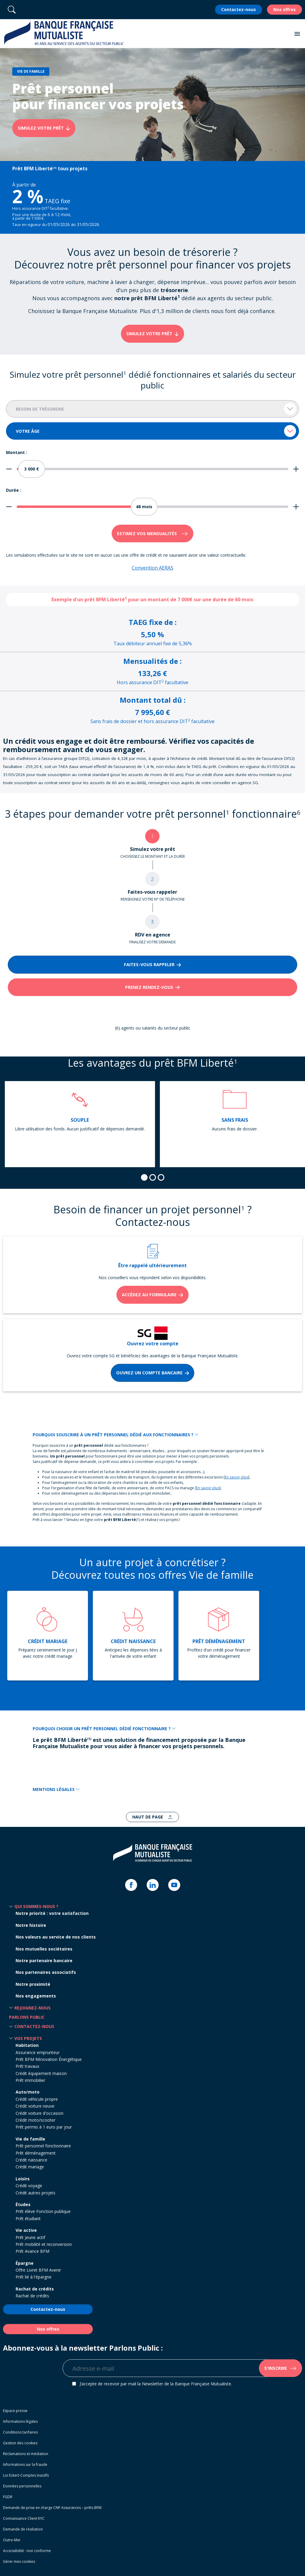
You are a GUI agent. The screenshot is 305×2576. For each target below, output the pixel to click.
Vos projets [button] (28, 2038)
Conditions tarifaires (20, 2432)
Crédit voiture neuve (35, 2106)
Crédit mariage (30, 2167)
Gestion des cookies (20, 2443)
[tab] (144, 1177)
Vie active (26, 2230)
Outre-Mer (12, 2539)
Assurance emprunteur (38, 2052)
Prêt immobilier (30, 2080)
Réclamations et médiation (25, 2453)
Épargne (25, 2263)
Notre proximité (33, 1984)
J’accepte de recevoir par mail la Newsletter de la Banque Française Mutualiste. (156, 2384)
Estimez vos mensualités (147, 533)
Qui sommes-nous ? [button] (36, 1906)
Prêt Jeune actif (30, 2237)
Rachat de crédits (35, 2289)
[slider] (31, 469)
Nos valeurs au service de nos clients (56, 1937)
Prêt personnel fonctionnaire (43, 2146)
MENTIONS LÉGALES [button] (56, 1789)
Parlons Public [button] (27, 2017)
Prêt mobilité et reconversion (44, 2244)
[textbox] (152, 431)
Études (23, 2204)
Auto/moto (28, 2092)
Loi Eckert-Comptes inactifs (26, 2475)
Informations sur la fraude (25, 2464)
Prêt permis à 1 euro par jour (44, 2127)
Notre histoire (31, 1925)
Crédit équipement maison (41, 2073)
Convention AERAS (152, 567)
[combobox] (152, 409)
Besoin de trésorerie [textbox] (40, 409)
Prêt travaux (27, 2066)
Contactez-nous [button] (34, 2026)
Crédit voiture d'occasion (39, 2113)
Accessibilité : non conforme (27, 2550)
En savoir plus (236, 1477)
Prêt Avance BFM (32, 2251)
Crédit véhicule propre (37, 2099)
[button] (297, 33)
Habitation (27, 2045)
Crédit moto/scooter (35, 2120)
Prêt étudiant (28, 2218)
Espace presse (15, 2410)
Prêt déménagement (36, 2153)
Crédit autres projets (35, 2193)
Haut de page (148, 1817)
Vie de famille (30, 2139)
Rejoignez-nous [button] (32, 2008)
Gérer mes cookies (19, 2561)
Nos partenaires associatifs (46, 1972)
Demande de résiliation (23, 2529)
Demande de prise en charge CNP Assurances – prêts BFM (52, 2507)
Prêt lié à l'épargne (33, 2277)
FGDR (7, 2496)
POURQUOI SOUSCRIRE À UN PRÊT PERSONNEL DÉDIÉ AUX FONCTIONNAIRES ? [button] (116, 1434)
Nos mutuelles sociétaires (44, 1949)
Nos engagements (36, 1996)
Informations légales (20, 2421)
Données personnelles (22, 2486)
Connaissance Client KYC (24, 2518)
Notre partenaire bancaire (44, 1960)
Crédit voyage (29, 2185)
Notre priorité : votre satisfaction (52, 1913)
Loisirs (23, 2179)
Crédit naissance (31, 2160)
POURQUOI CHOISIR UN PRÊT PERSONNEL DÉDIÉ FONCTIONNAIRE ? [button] (104, 1728)
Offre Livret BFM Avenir (38, 2270)
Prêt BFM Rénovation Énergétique (49, 2059)
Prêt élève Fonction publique (43, 2211)
